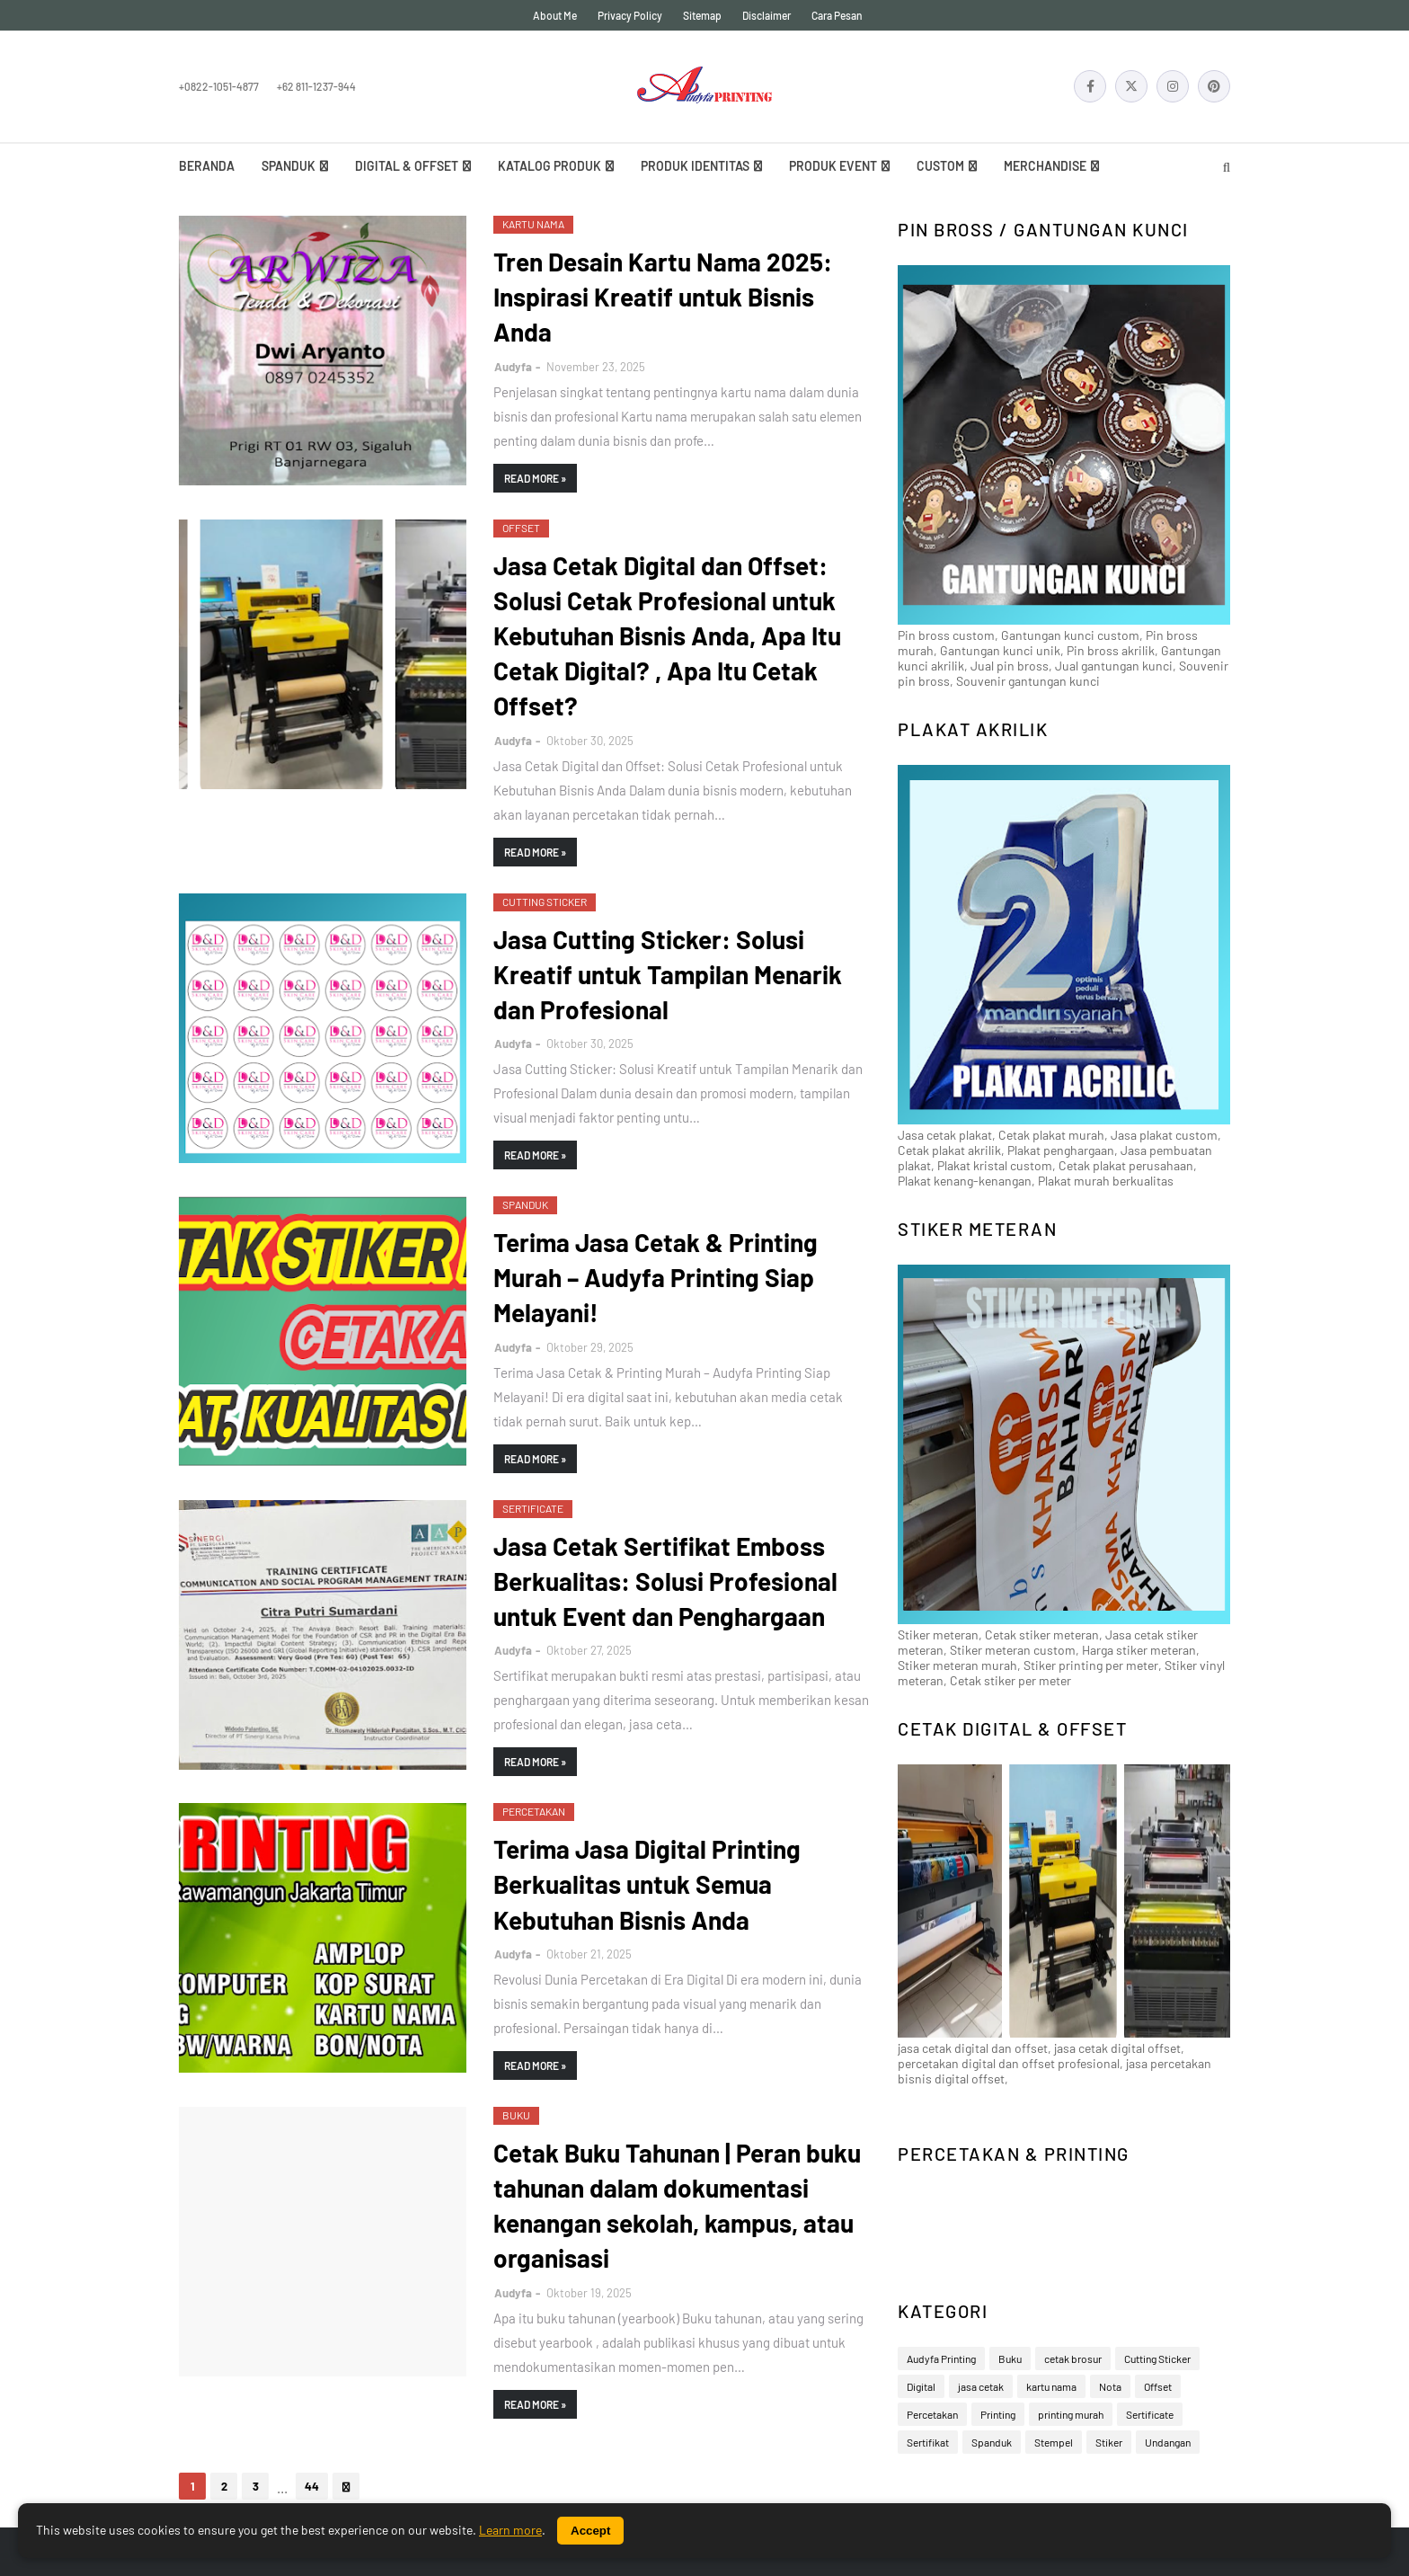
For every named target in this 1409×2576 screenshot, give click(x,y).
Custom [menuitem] (940, 165)
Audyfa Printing (941, 2358)
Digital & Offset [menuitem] (406, 165)
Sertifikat (928, 2442)
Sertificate (1150, 2414)
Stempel (1053, 2442)
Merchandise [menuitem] (1045, 165)
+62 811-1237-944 (316, 86)
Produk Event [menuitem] (833, 165)
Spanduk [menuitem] (288, 165)
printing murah (1070, 2414)
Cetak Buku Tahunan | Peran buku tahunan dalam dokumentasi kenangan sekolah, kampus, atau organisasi (677, 2205)
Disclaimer (766, 15)
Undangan (1168, 2442)
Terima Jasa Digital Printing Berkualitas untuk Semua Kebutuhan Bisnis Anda (647, 1884)
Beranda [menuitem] (207, 165)
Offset (1158, 2386)
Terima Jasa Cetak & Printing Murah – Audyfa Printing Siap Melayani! (655, 1277)
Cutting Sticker (1157, 2358)
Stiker (1108, 2442)
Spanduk (991, 2442)
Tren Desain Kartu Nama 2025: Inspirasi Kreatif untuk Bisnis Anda (662, 296)
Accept (590, 2530)
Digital (921, 2386)
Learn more (510, 2529)
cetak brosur (1073, 2358)
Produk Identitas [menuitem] (695, 165)
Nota (1110, 2386)
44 (312, 2486)
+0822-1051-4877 (219, 86)
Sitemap (702, 15)
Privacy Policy (630, 15)
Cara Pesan (837, 15)
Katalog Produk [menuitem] (549, 165)
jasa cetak (981, 2386)
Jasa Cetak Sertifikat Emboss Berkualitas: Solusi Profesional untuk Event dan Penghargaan (665, 1581)
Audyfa (513, 367)
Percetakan (932, 2414)
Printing (997, 2414)
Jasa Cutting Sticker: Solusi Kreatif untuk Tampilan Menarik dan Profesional (667, 974)
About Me (555, 15)
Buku (1010, 2358)
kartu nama (1051, 2386)
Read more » (535, 478)
